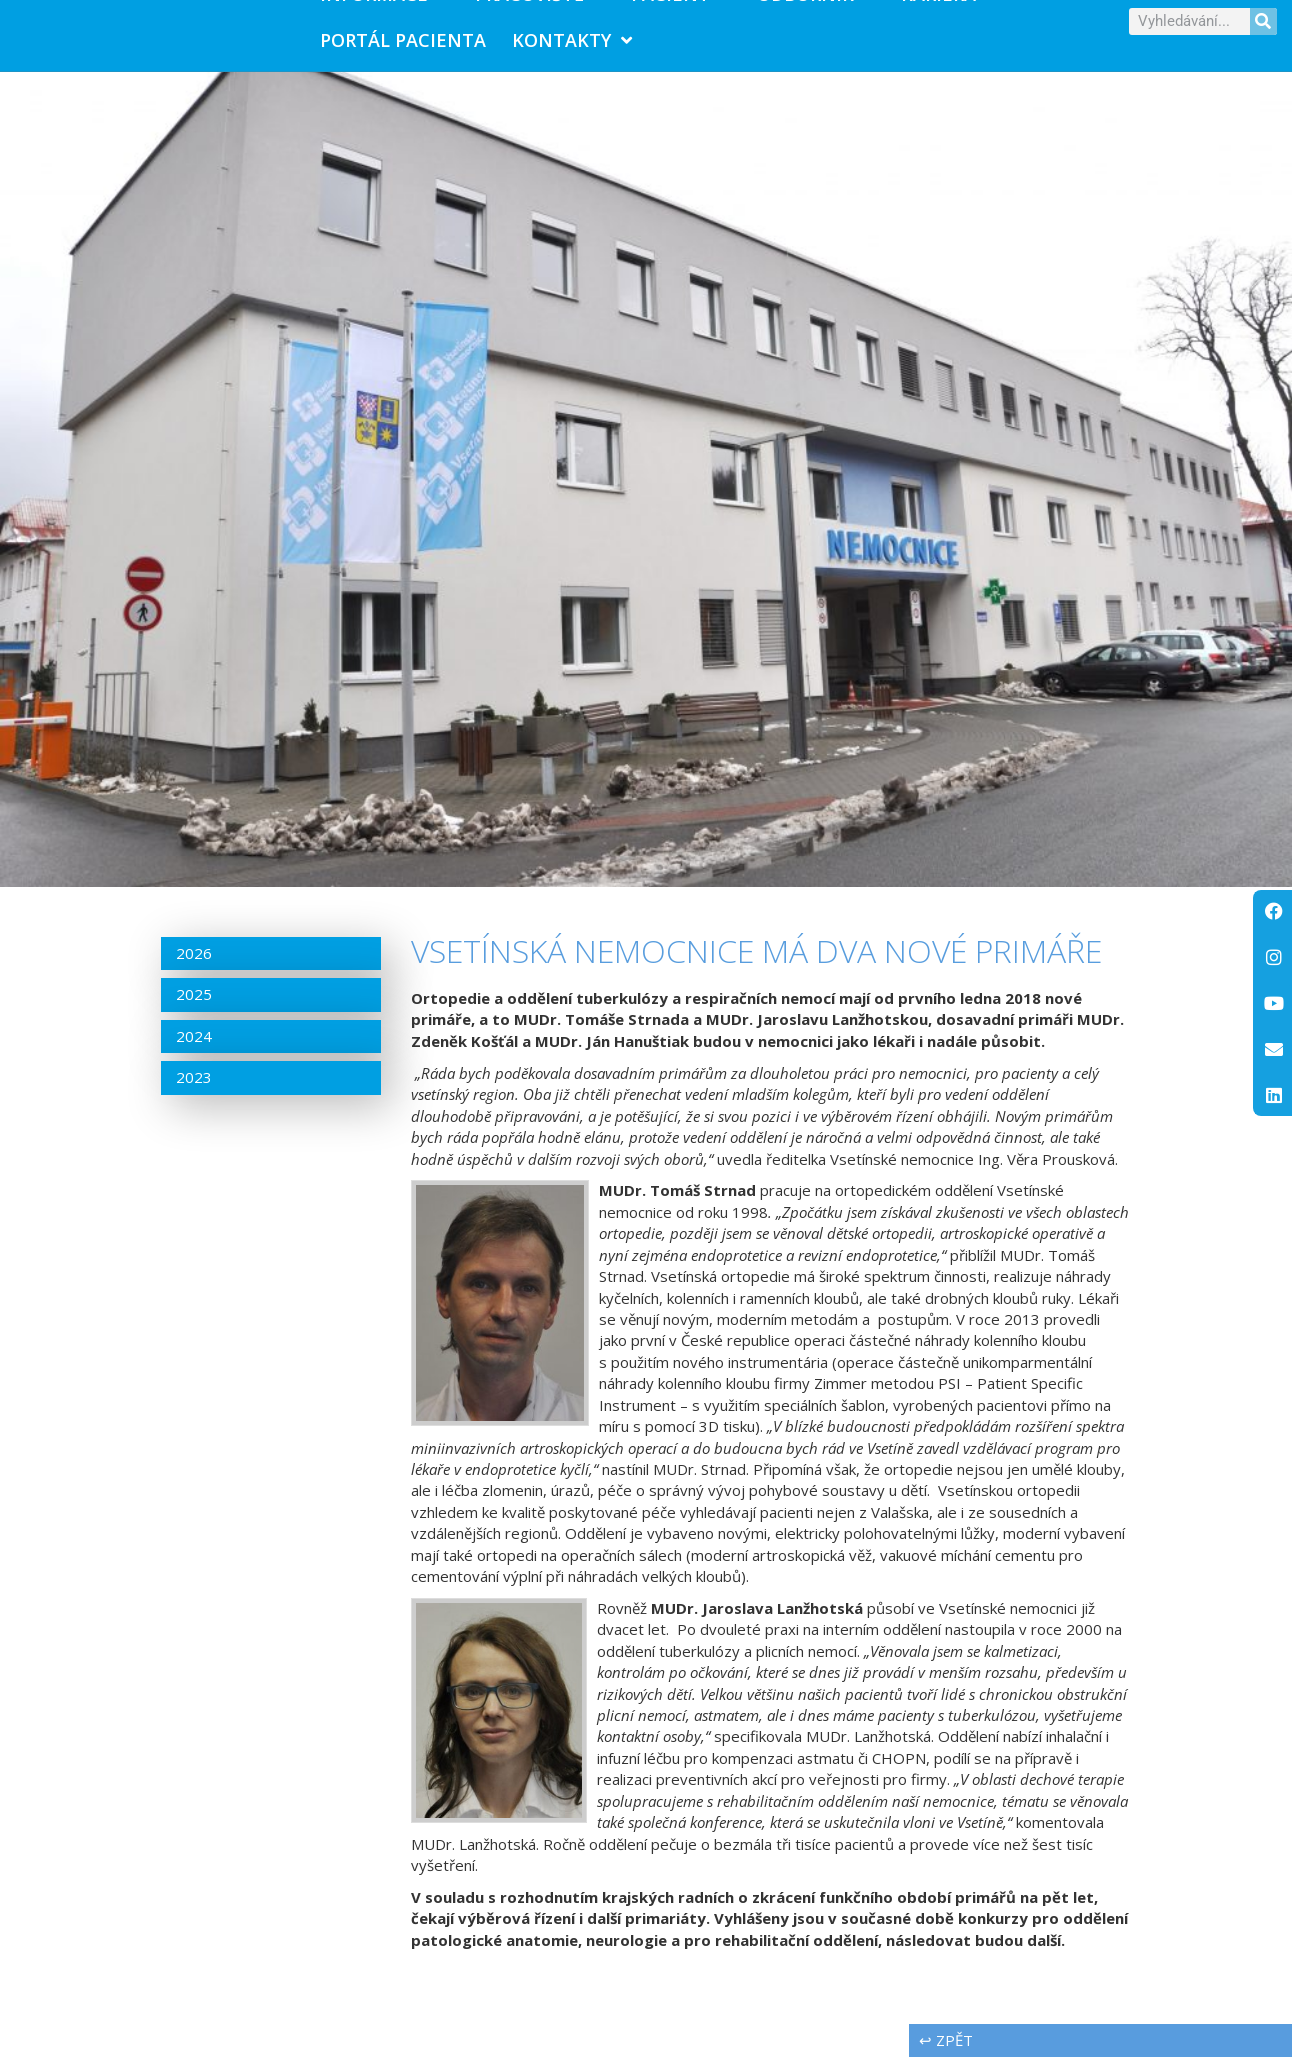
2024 (194, 1049)
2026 (194, 967)
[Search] (1263, 27)
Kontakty (572, 47)
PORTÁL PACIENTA (403, 47)
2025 (194, 1008)
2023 (194, 1091)
